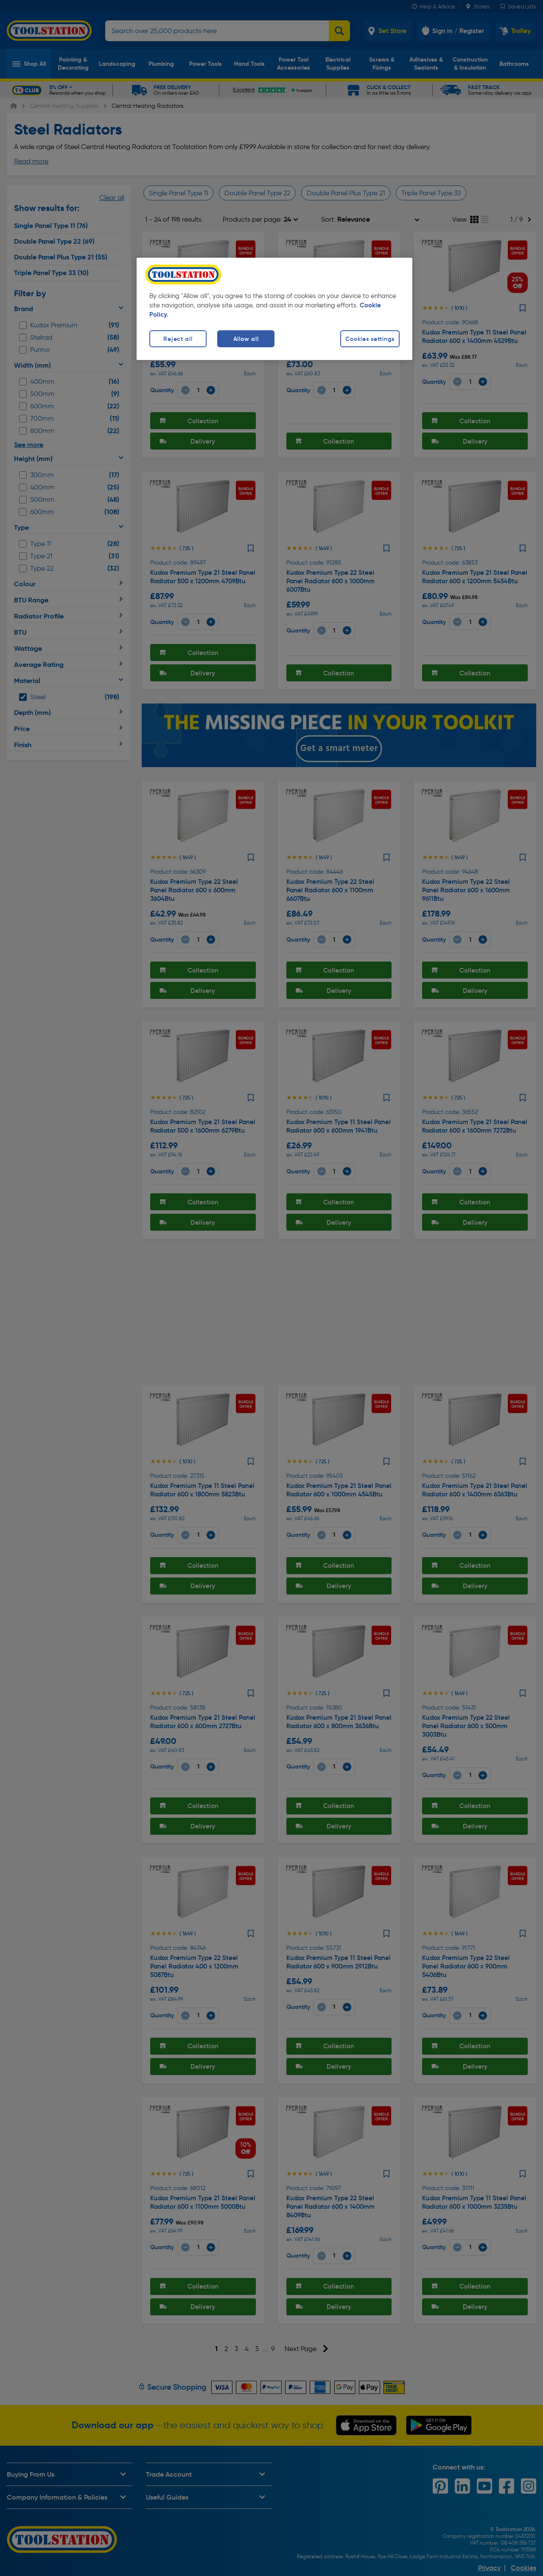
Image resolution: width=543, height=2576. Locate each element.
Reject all (177, 339)
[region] (274, 309)
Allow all (245, 339)
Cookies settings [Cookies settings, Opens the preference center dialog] (370, 339)
